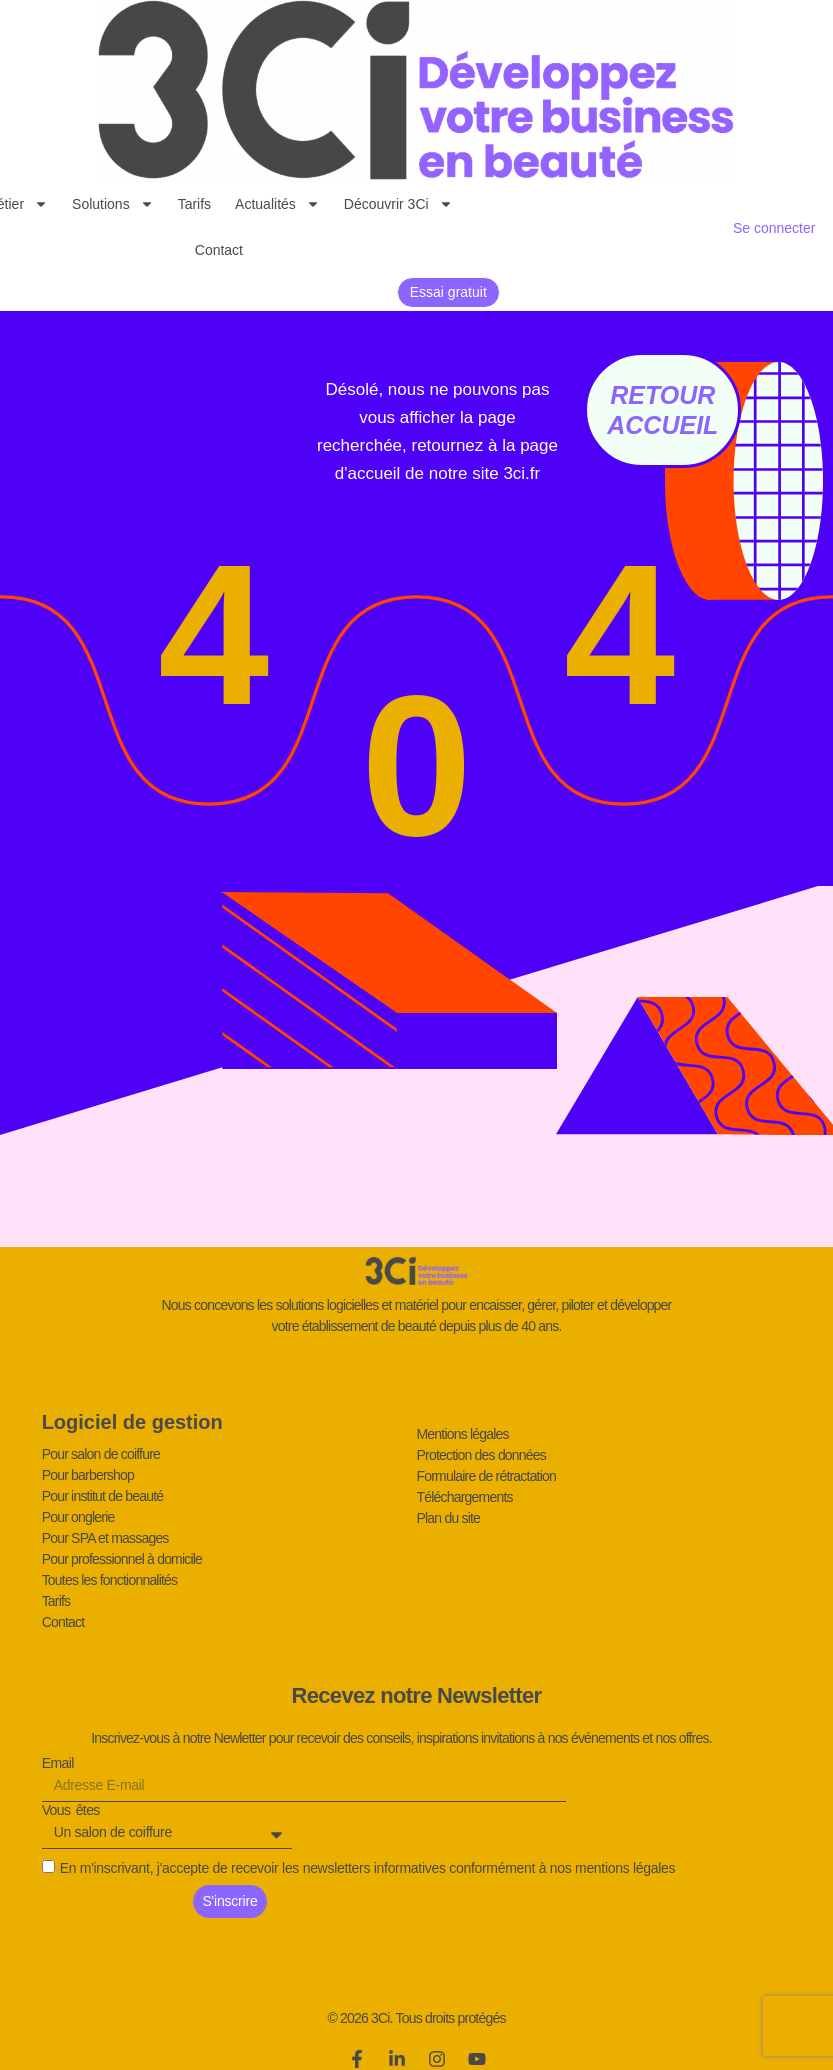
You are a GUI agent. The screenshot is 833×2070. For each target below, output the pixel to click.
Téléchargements (465, 1497)
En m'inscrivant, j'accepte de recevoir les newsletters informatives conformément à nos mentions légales (368, 1868)
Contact (219, 250)
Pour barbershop (88, 1475)
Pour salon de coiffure (101, 1454)
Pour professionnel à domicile (122, 1559)
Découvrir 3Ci (398, 204)
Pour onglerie (78, 1517)
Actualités (277, 204)
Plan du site (449, 1518)
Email (58, 1764)
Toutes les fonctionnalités (110, 1580)
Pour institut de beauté (103, 1496)
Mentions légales (463, 1434)
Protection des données (482, 1455)
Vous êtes (71, 1811)
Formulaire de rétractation (487, 1476)
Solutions (113, 204)
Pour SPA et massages (105, 1538)
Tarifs (194, 204)
